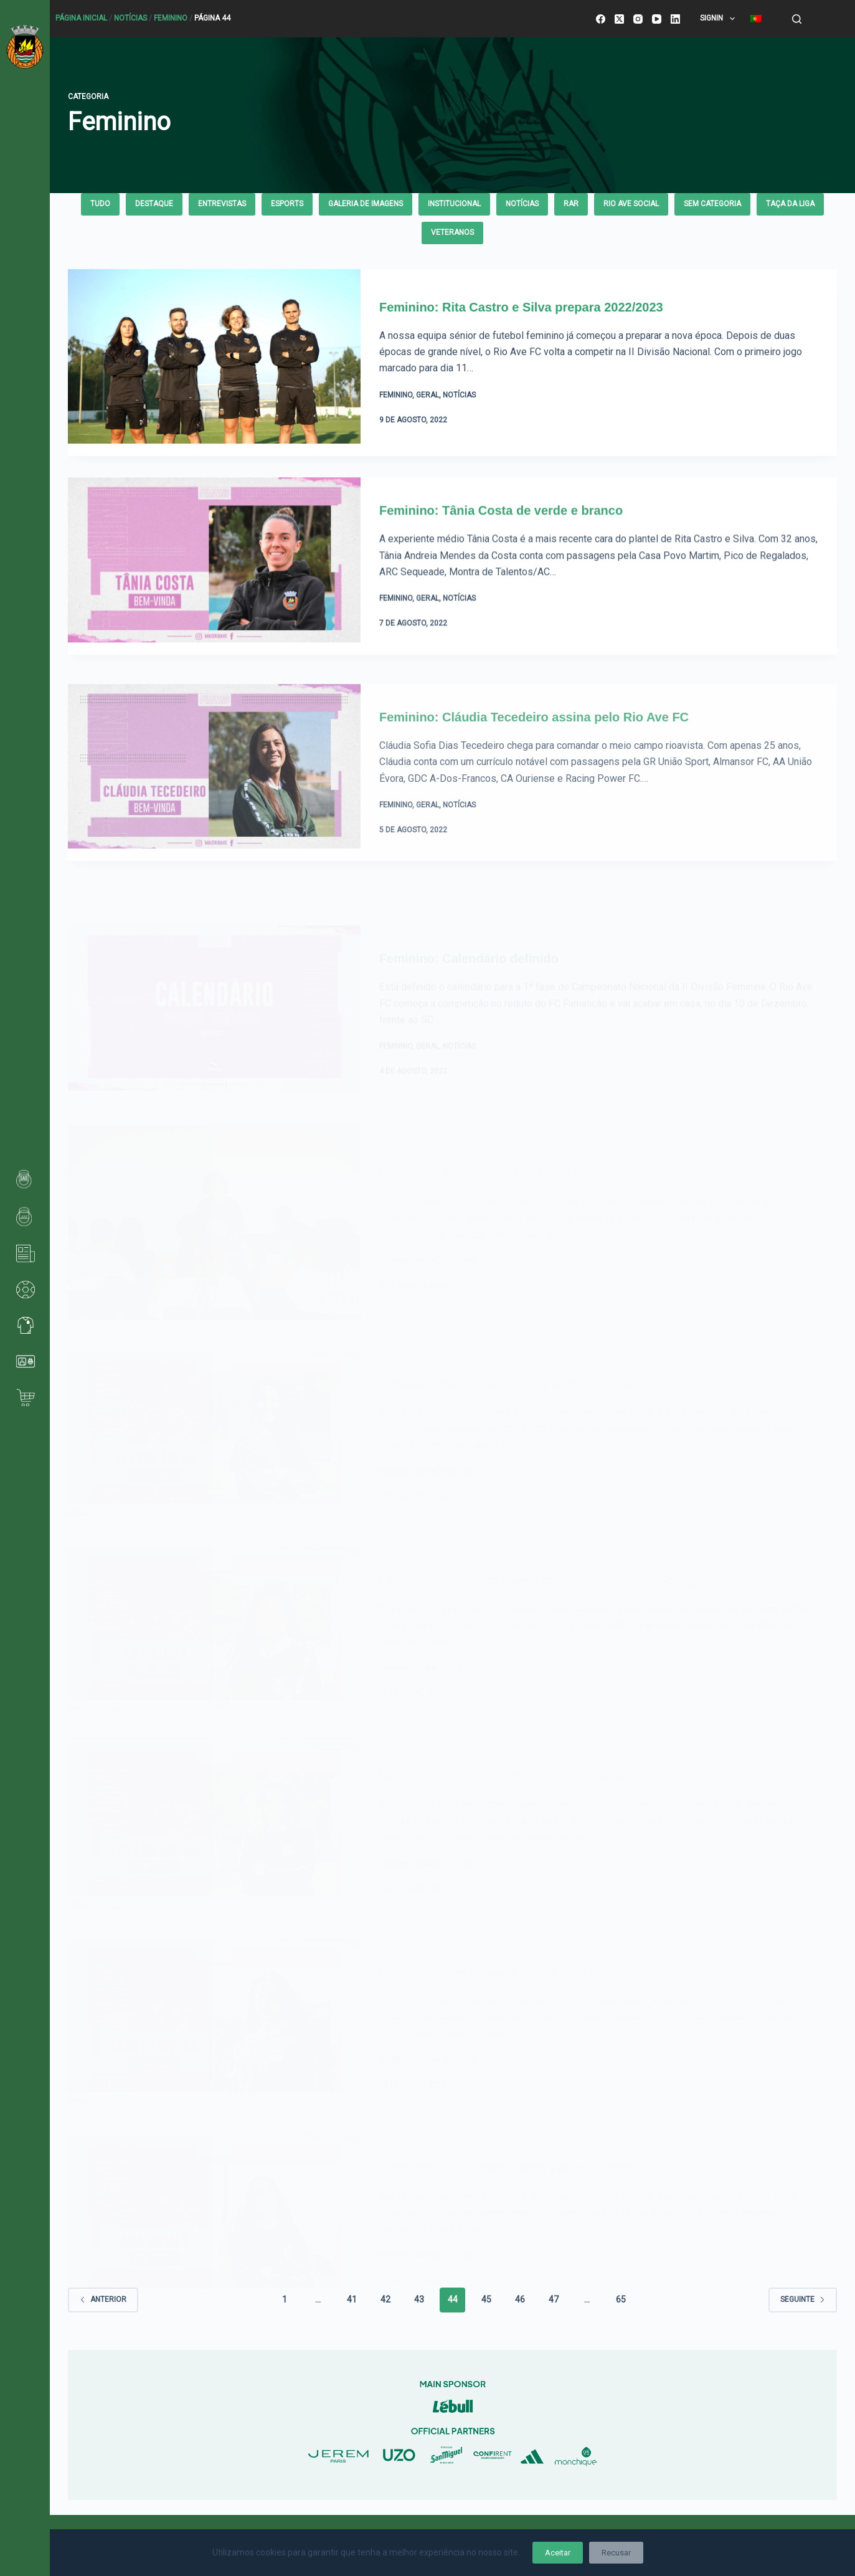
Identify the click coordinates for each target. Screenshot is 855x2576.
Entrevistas (222, 203)
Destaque (154, 203)
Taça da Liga (790, 203)
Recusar (616, 2552)
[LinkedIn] (675, 19)
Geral (427, 395)
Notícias (130, 18)
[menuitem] (755, 18)
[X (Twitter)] (619, 19)
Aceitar (557, 2552)
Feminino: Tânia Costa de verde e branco (501, 541)
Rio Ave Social (631, 203)
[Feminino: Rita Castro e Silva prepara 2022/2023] (214, 363)
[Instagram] (638, 19)
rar (571, 203)
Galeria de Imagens (365, 203)
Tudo (100, 203)
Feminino (170, 18)
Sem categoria (712, 203)
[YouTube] (656, 19)
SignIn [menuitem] (719, 18)
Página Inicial (81, 18)
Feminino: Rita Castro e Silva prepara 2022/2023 (521, 307)
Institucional (454, 203)
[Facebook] (600, 19)
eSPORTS (287, 203)
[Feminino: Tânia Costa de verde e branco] (214, 596)
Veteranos (452, 232)
